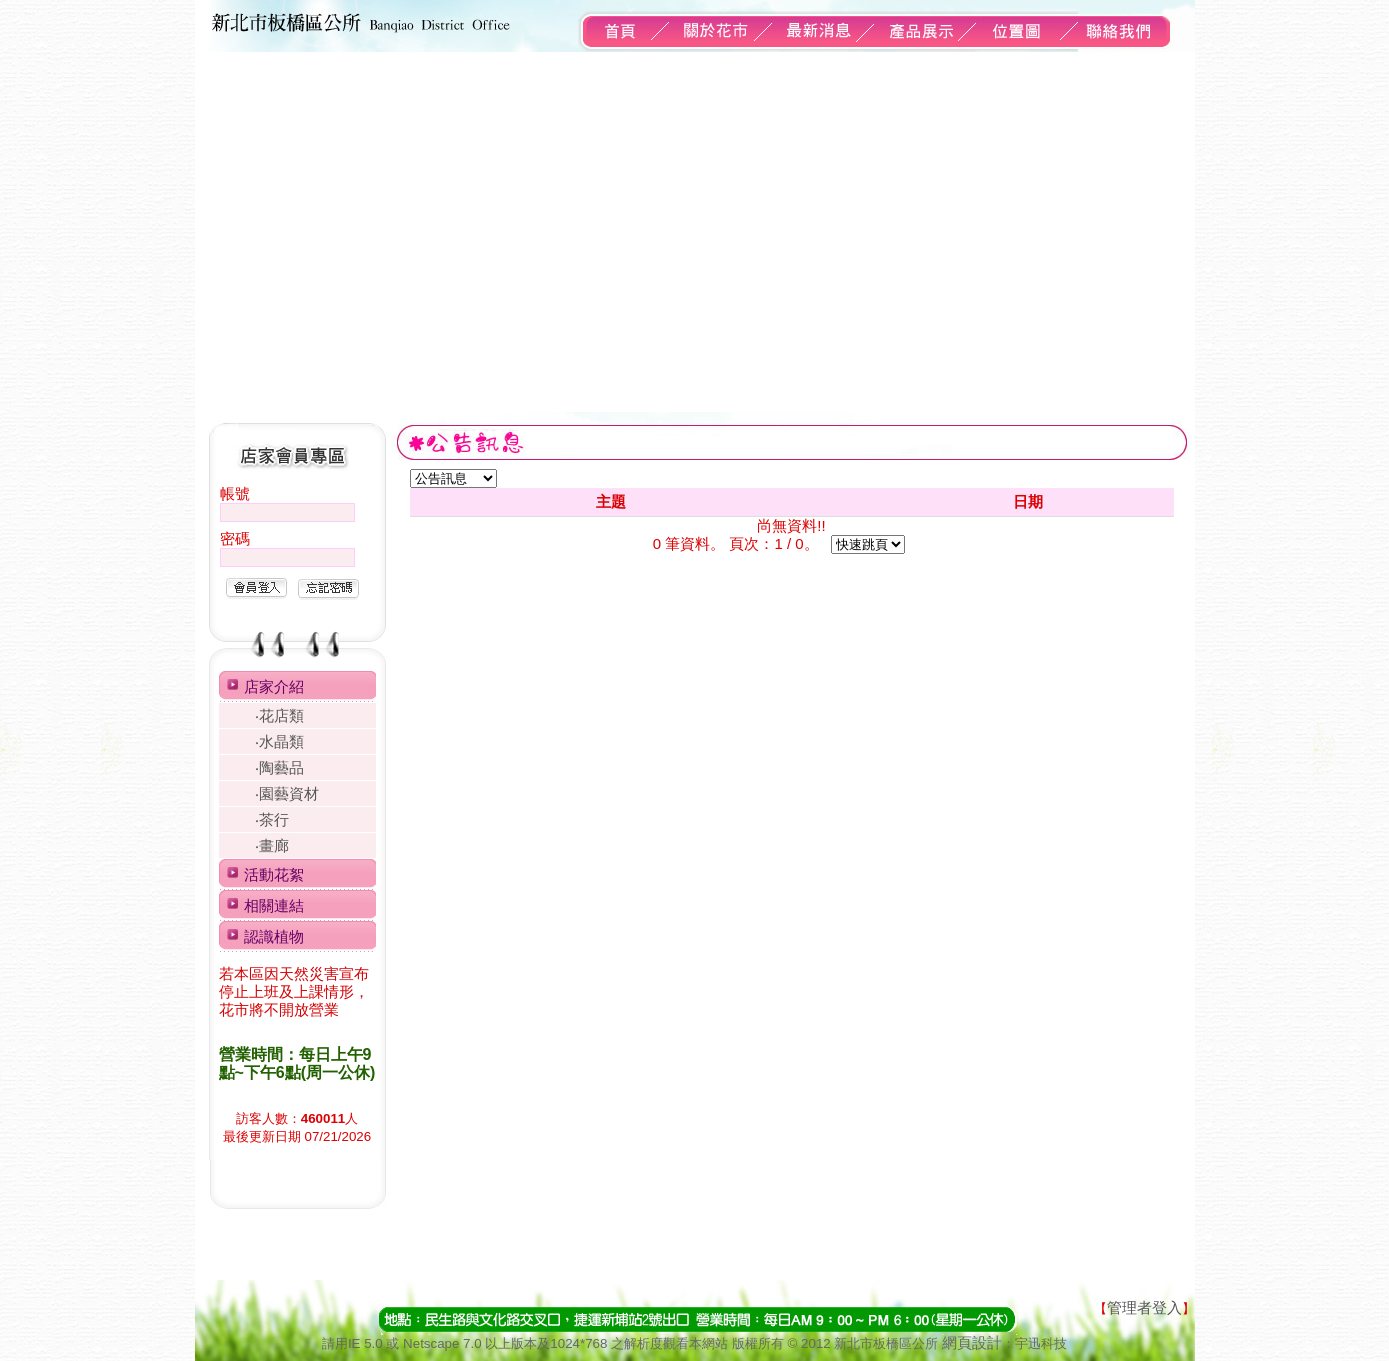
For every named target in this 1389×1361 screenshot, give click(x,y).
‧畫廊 (272, 845)
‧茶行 (272, 819)
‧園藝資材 (287, 793)
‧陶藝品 (279, 767)
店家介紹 (274, 686)
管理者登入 (1144, 1307)
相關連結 (274, 905)
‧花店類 (279, 715)
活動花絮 (274, 874)
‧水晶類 (279, 741)
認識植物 (274, 936)
